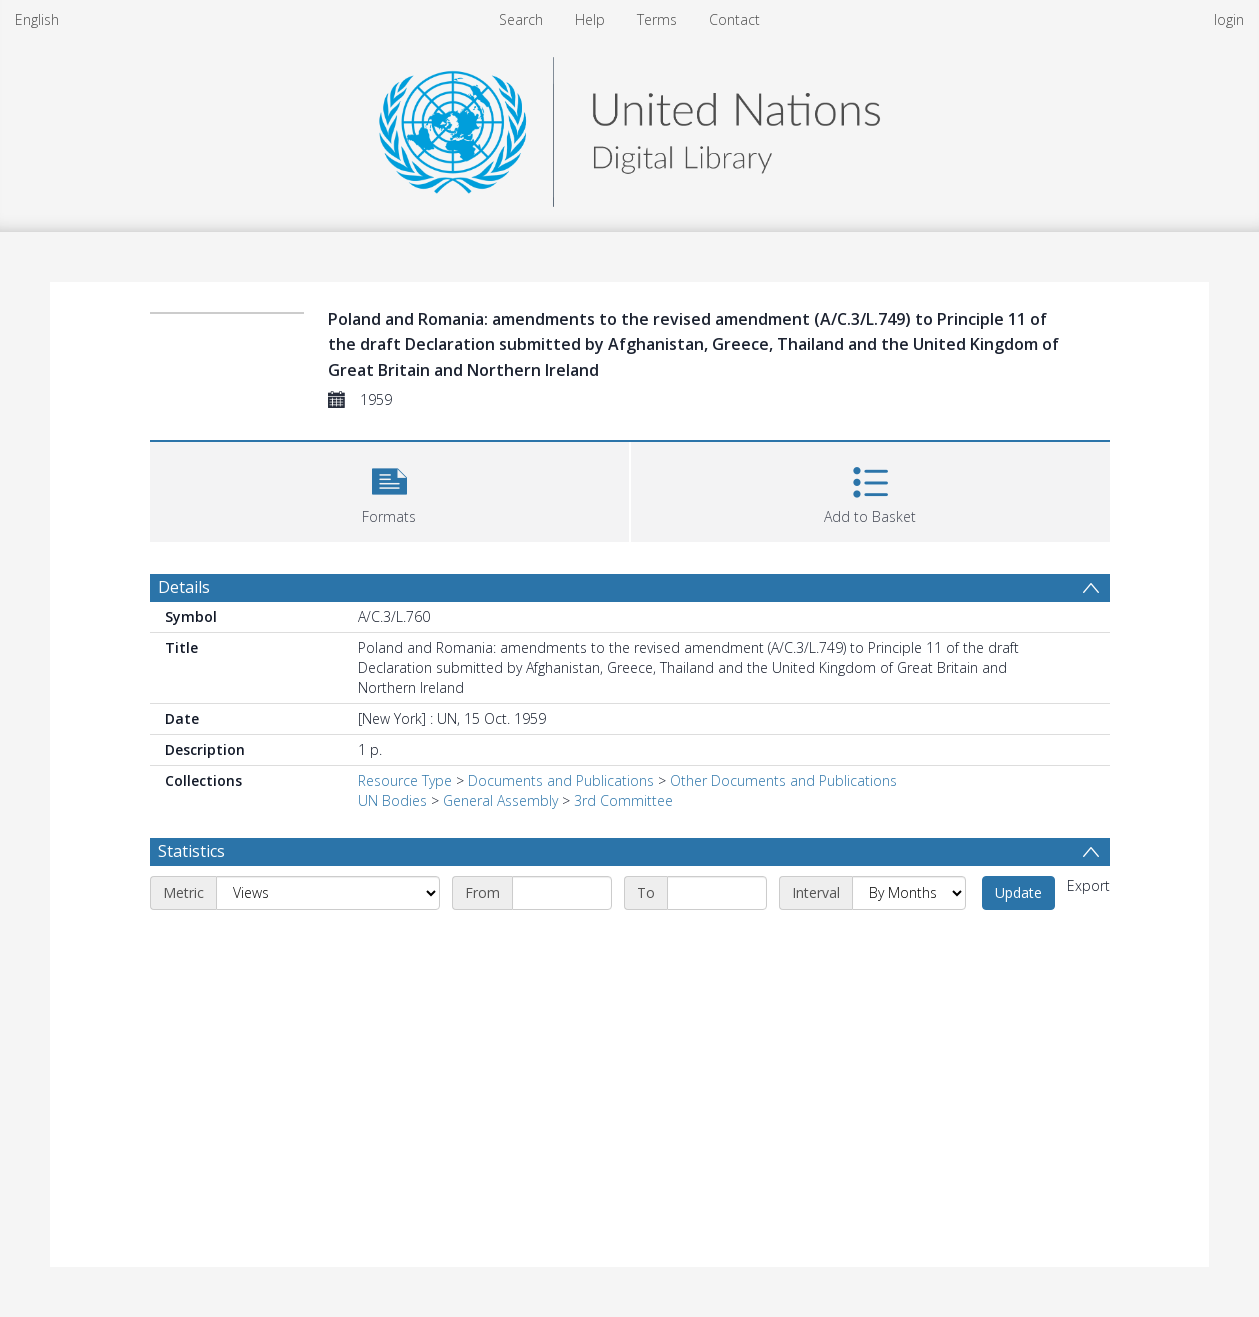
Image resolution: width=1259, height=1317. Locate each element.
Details (184, 587)
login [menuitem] (1229, 19)
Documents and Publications (561, 780)
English (37, 19)
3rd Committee (623, 800)
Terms (657, 19)
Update (1018, 892)
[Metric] (328, 893)
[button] (389, 489)
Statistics (191, 851)
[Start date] (562, 893)
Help (590, 19)
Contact (734, 19)
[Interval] (909, 893)
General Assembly (500, 800)
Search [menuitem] (521, 19)
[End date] (717, 893)
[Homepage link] (629, 126)
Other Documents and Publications (783, 780)
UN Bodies (392, 800)
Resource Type (405, 780)
